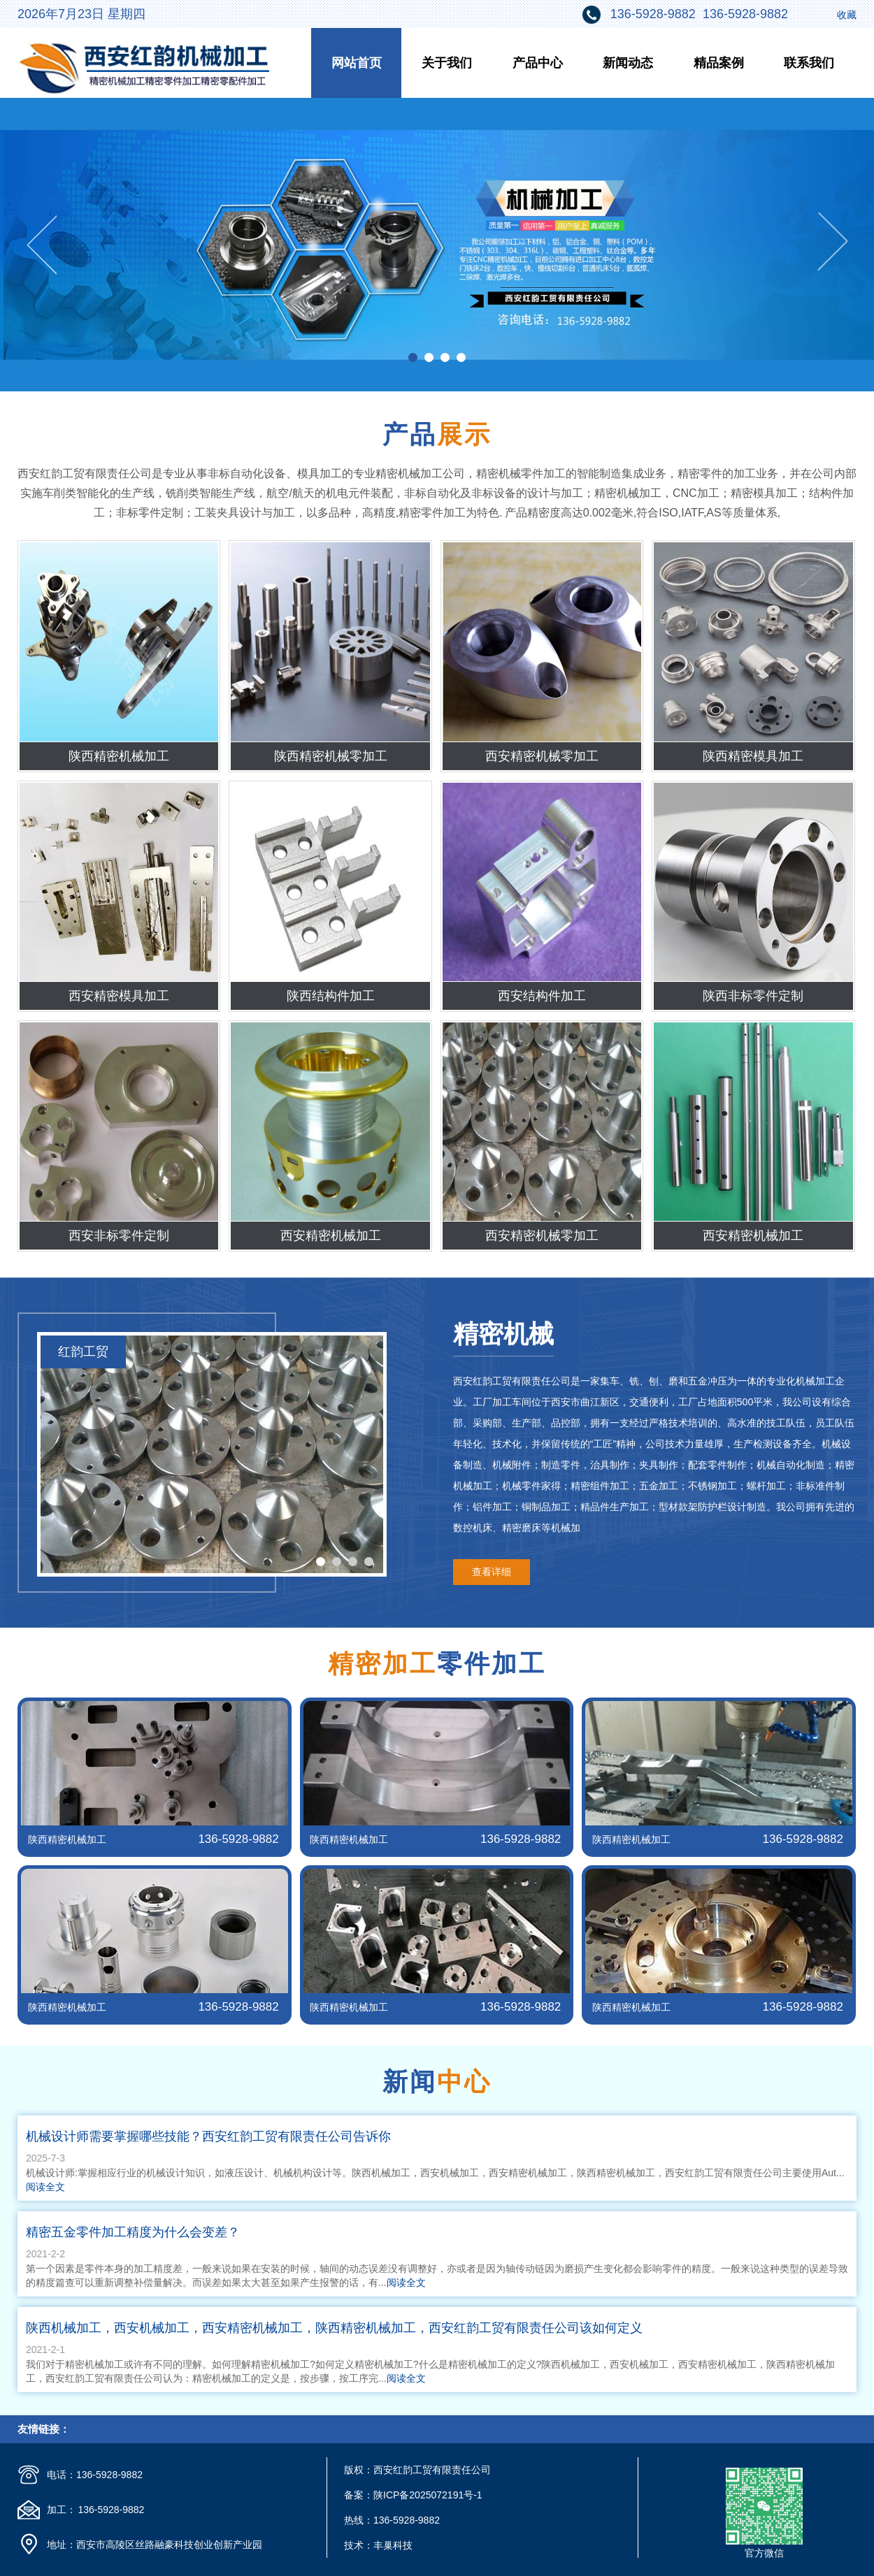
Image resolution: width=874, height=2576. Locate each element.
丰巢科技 (393, 2545)
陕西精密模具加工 (753, 756)
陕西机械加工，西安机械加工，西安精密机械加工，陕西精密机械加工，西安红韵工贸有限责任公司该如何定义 (334, 2328)
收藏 (847, 14)
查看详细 (491, 1571)
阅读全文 (45, 2186)
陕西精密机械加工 (119, 756)
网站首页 (356, 63)
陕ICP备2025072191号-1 (427, 2495)
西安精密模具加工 (119, 996)
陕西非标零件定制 (753, 996)
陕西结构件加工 (331, 996)
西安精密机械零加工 (542, 756)
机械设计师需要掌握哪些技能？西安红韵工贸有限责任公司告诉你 (208, 2136)
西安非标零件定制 (119, 1236)
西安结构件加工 (542, 996)
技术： (358, 2545)
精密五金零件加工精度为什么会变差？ (133, 2232)
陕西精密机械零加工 (330, 756)
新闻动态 (628, 63)
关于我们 (447, 63)
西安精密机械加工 (330, 1236)
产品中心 (538, 63)
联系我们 (809, 63)
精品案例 (719, 63)
